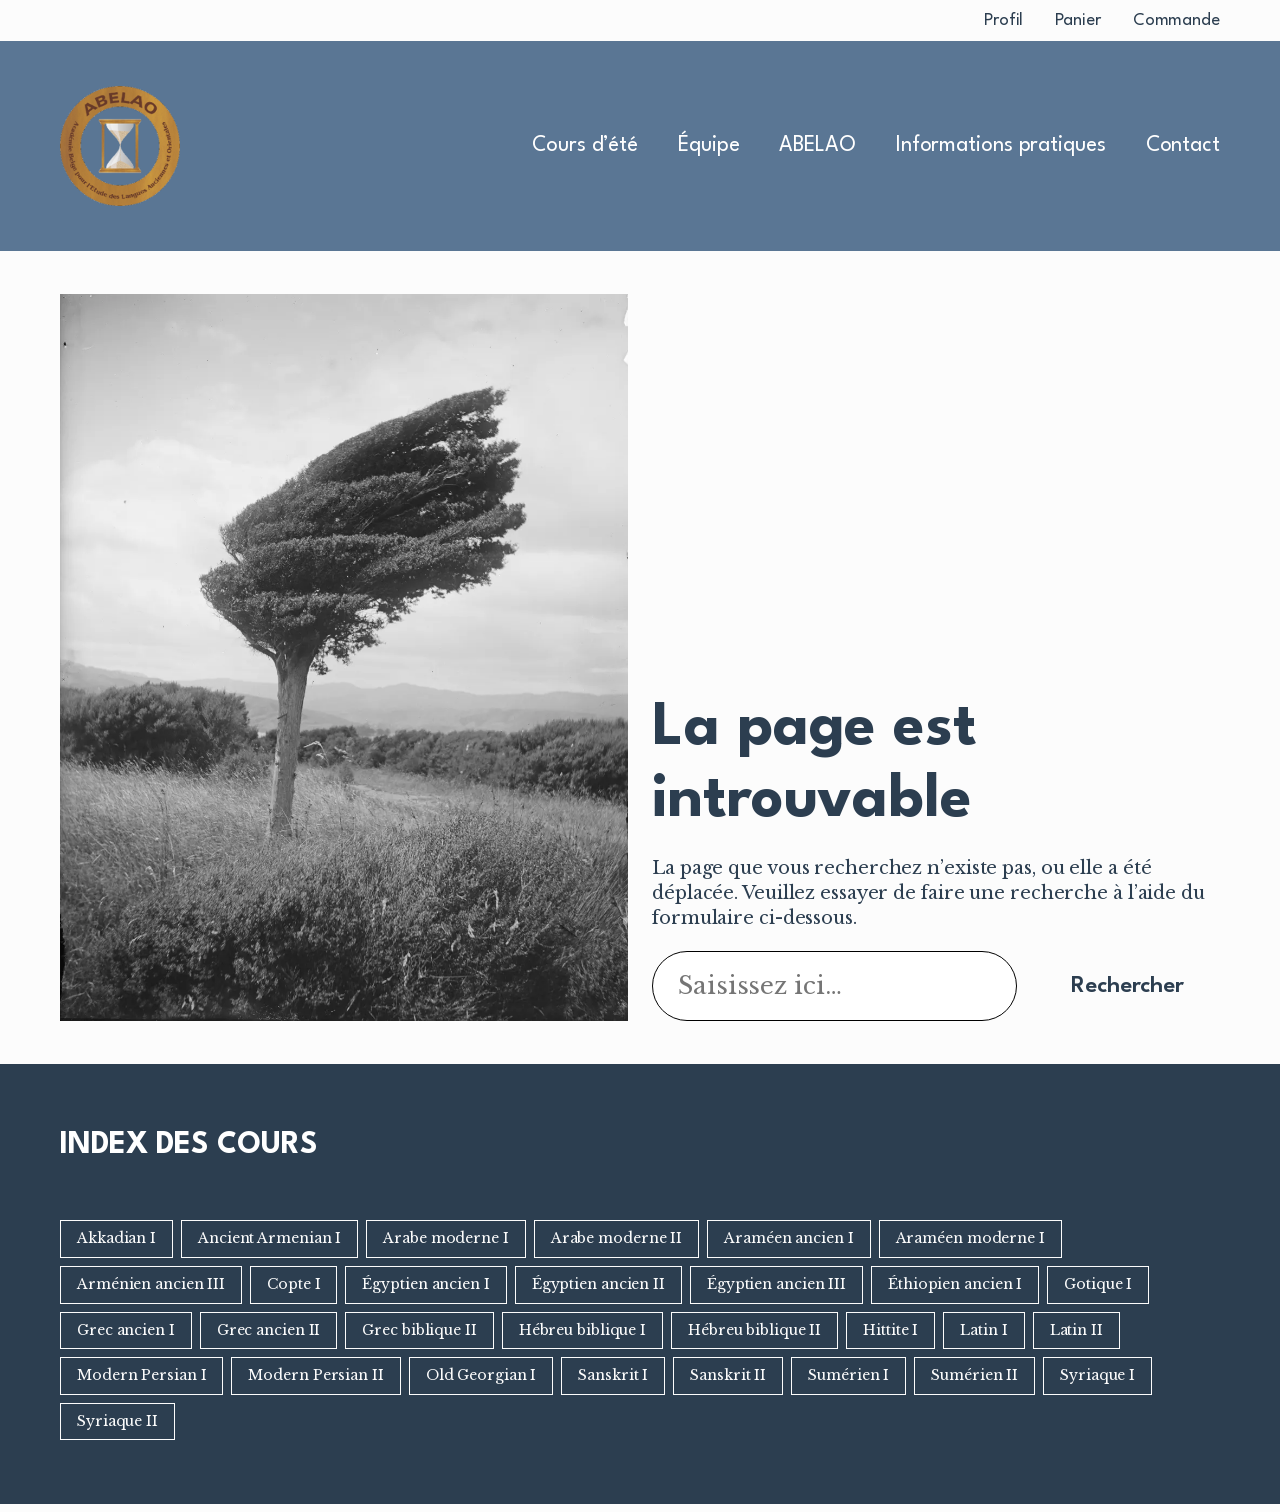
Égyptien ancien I (425, 1291)
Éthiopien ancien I (955, 1291)
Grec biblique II (419, 1337)
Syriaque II (117, 1428)
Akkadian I (116, 1246)
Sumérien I (848, 1382)
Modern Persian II (315, 1382)
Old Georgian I (481, 1382)
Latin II (1076, 1337)
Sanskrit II (728, 1382)
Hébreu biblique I (582, 1337)
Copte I (293, 1291)
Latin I (983, 1337)
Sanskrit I (613, 1382)
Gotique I (1098, 1291)
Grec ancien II (269, 1337)
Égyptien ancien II (598, 1291)
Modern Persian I (141, 1382)
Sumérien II (974, 1382)
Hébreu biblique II (754, 1337)
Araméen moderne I (970, 1246)
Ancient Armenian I (269, 1246)
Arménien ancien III (151, 1291)
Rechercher (1127, 993)
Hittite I (890, 1337)
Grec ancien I (126, 1337)
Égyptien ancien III (776, 1291)
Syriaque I (1097, 1382)
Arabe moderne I (446, 1246)
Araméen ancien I (788, 1246)
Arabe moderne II (616, 1246)
